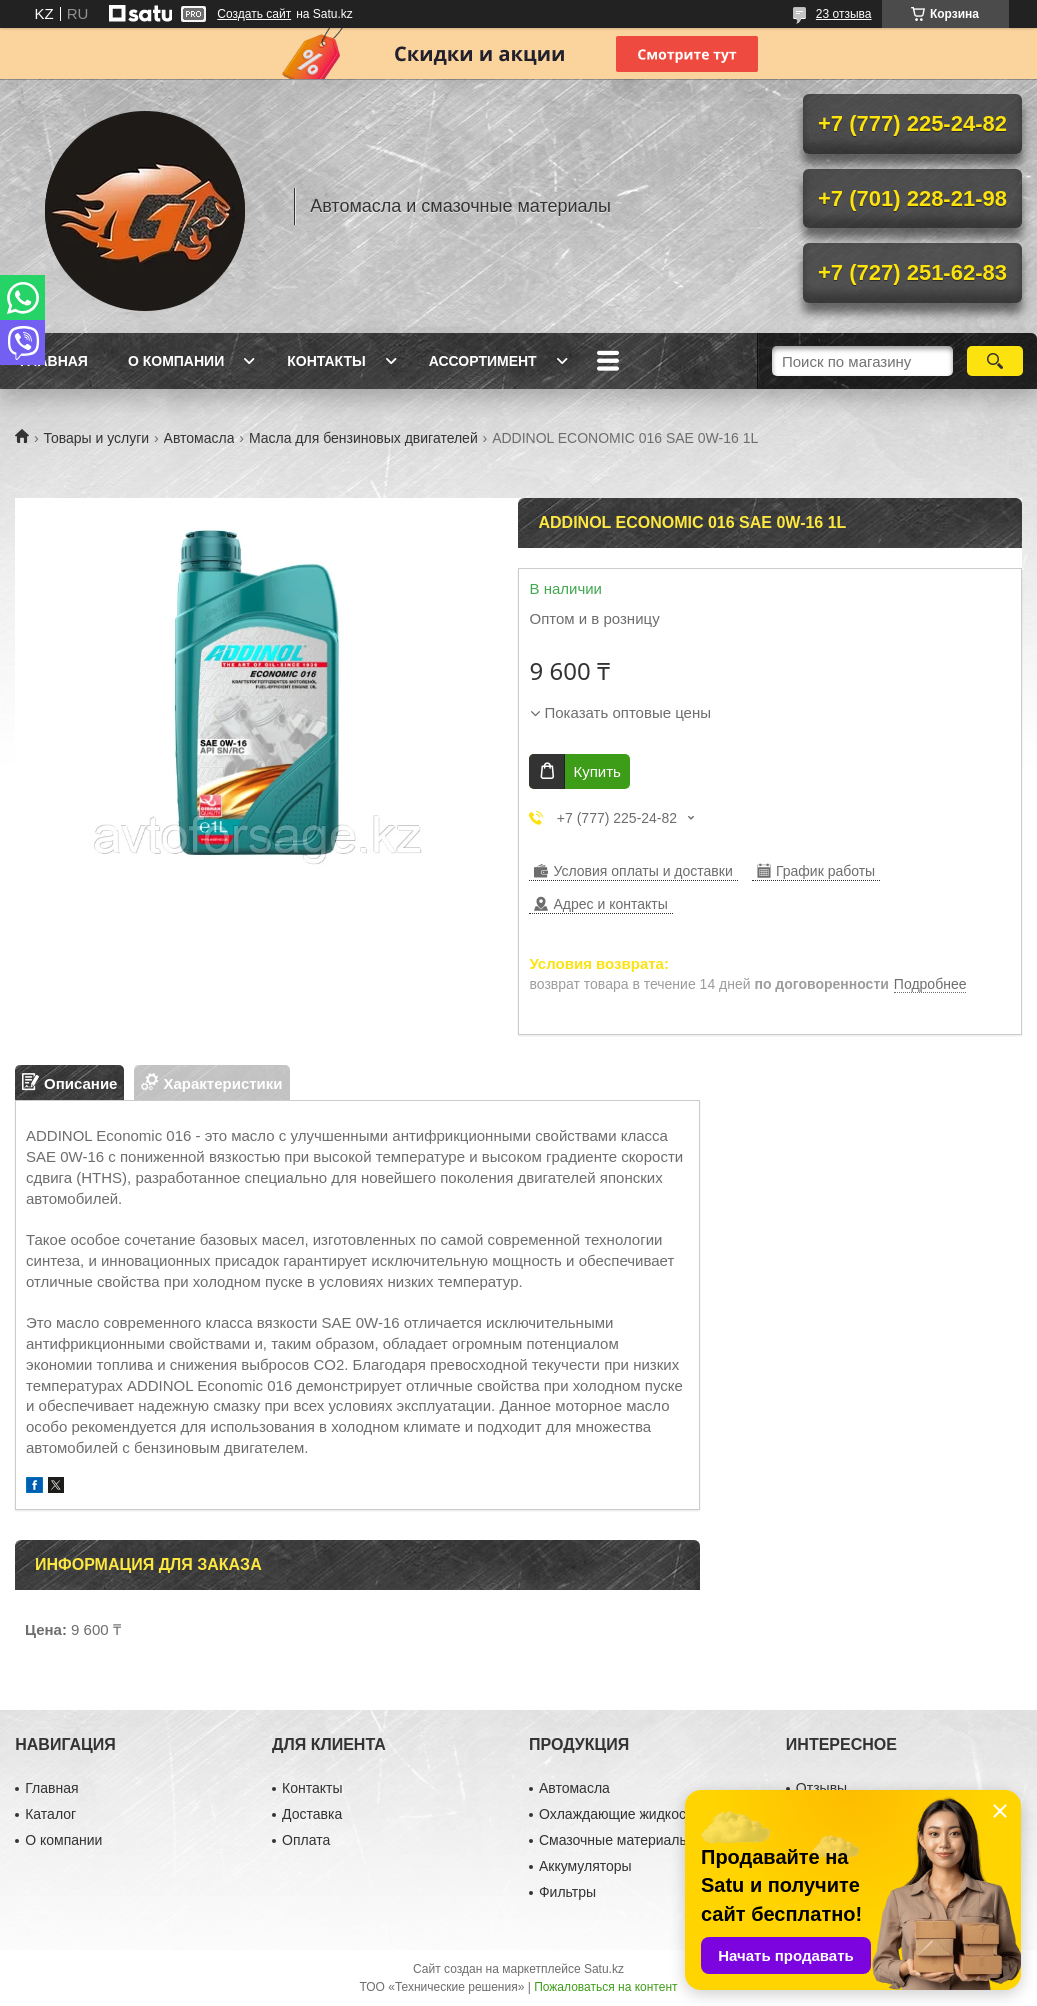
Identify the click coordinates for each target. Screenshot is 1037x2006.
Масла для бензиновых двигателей (363, 438)
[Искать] (995, 361)
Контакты (326, 361)
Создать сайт (254, 14)
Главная (54, 361)
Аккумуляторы (585, 1866)
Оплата (306, 1840)
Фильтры (567, 1892)
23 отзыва (844, 14)
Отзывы (821, 1788)
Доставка (312, 1814)
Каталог (50, 1814)
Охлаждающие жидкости (619, 1814)
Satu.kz (604, 1969)
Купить (596, 771)
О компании (176, 361)
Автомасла (199, 438)
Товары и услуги (96, 438)
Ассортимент (483, 361)
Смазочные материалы (614, 1840)
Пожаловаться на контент (605, 1987)
